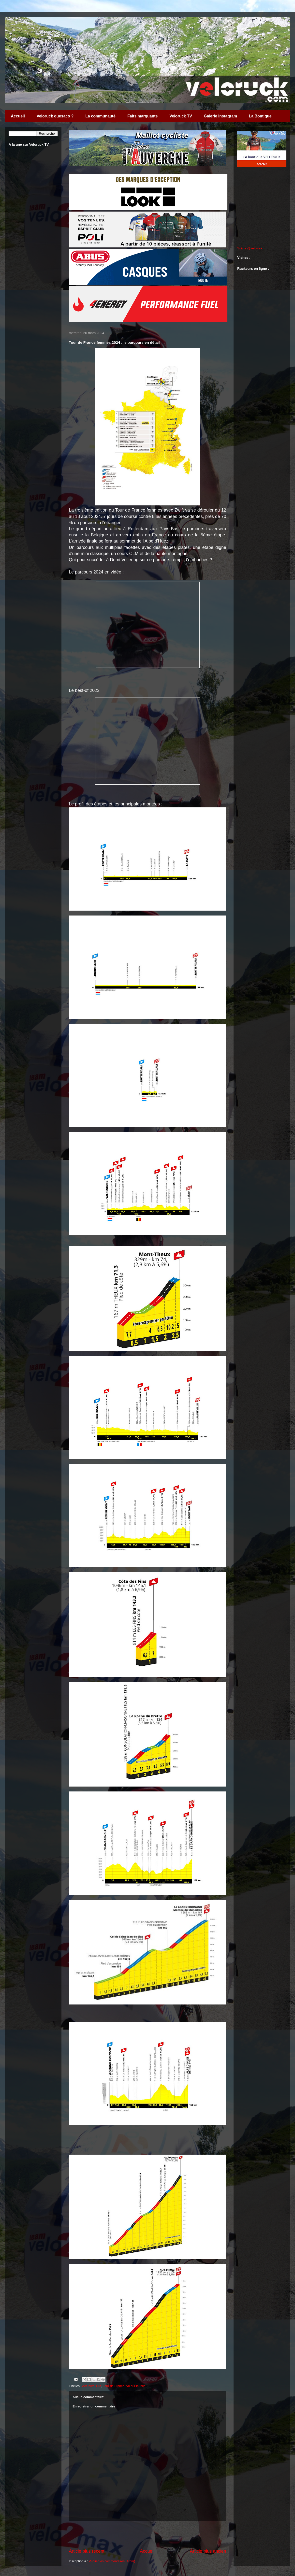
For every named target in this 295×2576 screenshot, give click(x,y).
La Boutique (260, 116)
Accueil (18, 116)
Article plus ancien (208, 2551)
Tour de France (113, 2386)
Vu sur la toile (135, 2386)
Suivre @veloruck (249, 248)
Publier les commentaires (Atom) (112, 2561)
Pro (98, 2386)
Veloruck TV (180, 116)
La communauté (100, 116)
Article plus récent (86, 2551)
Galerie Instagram (220, 116)
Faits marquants (142, 116)
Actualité (88, 2386)
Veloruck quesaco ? (55, 116)
